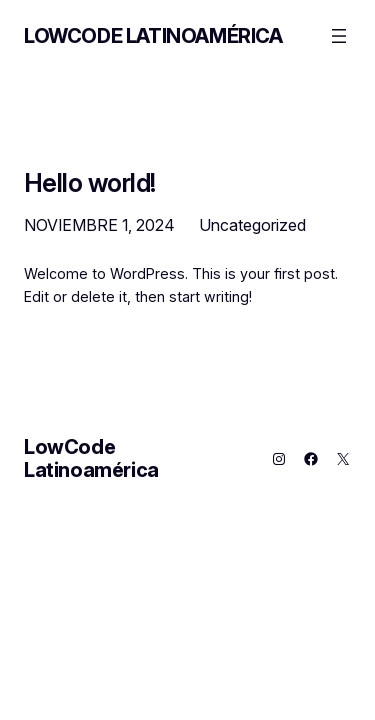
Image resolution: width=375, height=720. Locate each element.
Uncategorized (252, 225)
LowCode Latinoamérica (153, 36)
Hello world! (90, 182)
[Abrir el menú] (339, 36)
